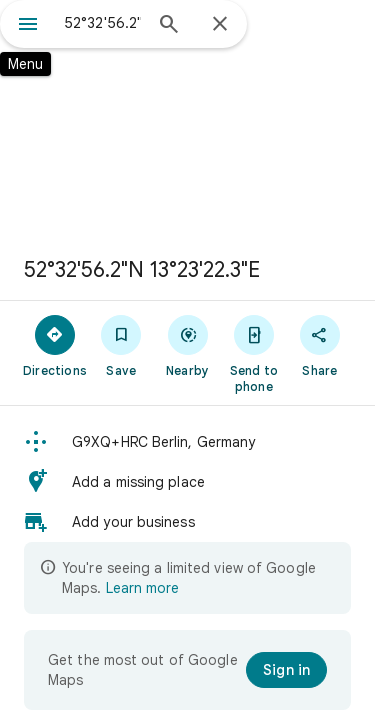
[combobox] (102, 23)
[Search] (169, 26)
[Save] (121, 345)
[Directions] (55, 345)
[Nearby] (187, 345)
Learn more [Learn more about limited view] (142, 588)
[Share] (320, 345)
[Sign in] (286, 670)
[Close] (220, 25)
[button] (187, 442)
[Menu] (28, 26)
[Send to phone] (254, 353)
